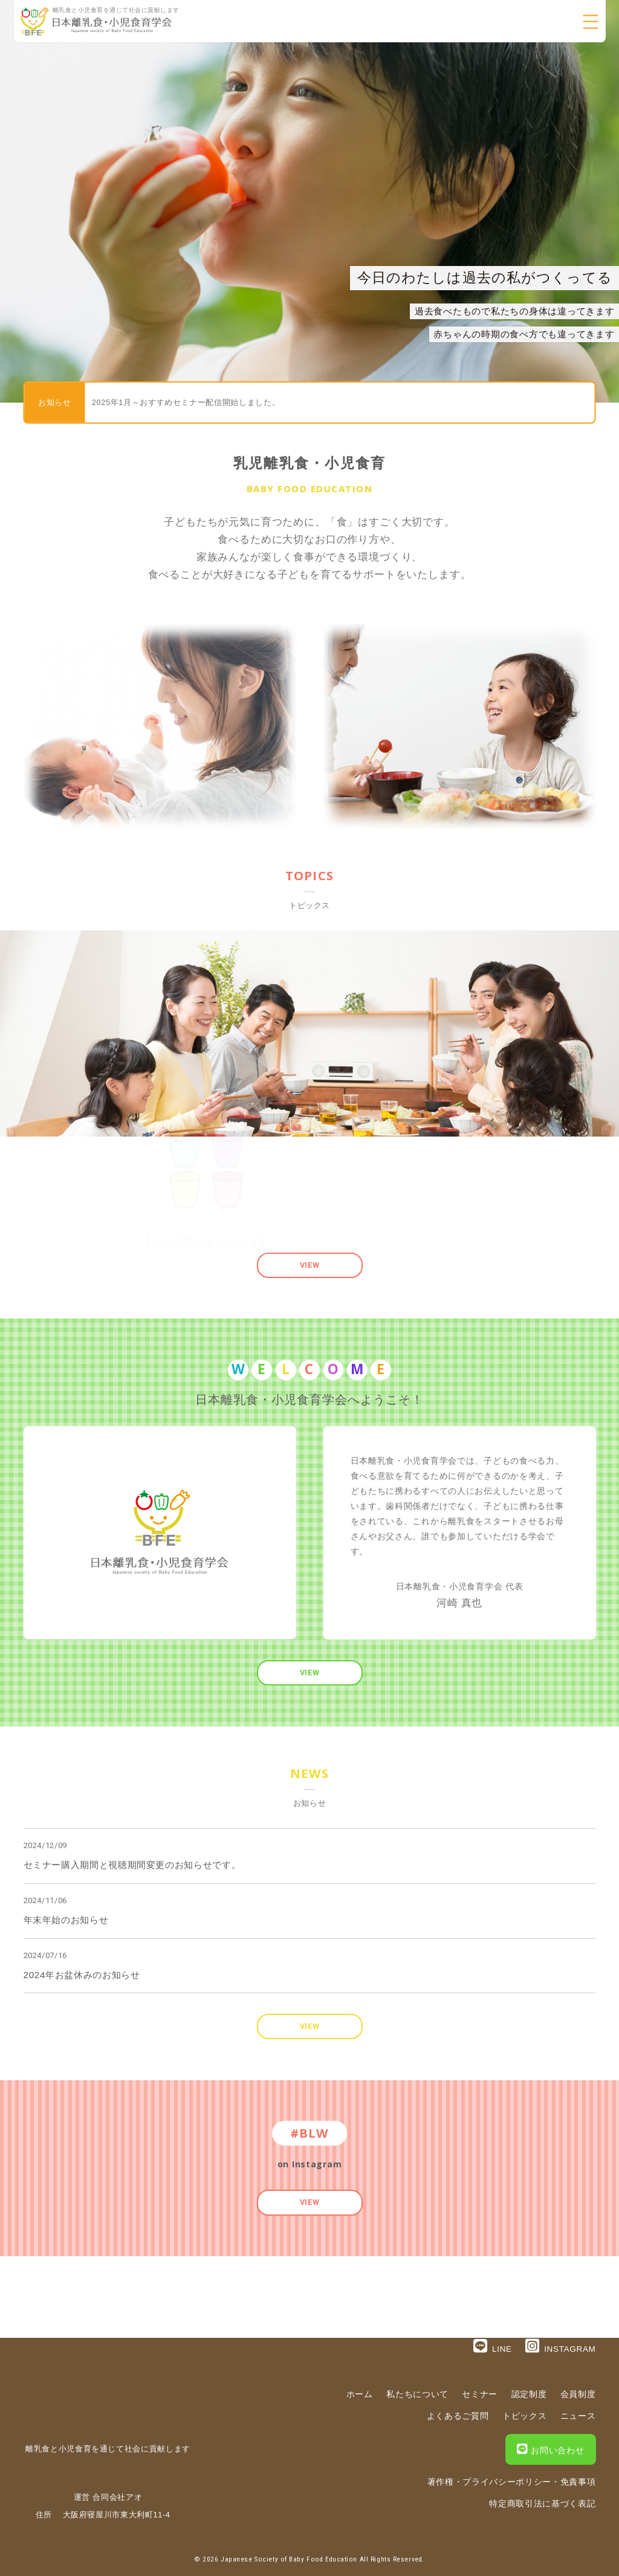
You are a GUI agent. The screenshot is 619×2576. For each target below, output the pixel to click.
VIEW (310, 1265)
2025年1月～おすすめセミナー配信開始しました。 (186, 401)
